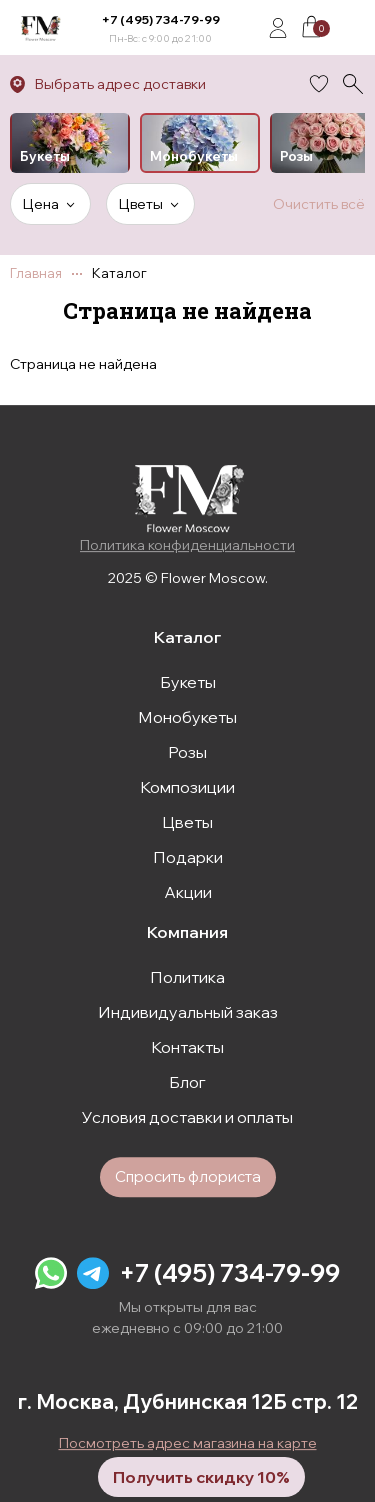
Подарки (188, 857)
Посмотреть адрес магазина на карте (188, 1443)
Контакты (187, 1047)
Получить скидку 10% (201, 1477)
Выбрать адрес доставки (120, 84)
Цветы (187, 822)
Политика (187, 977)
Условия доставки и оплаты (187, 1117)
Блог (187, 1082)
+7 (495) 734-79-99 (161, 19)
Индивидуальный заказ (188, 1012)
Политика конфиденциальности (187, 545)
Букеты (188, 682)
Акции (188, 892)
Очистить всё (319, 204)
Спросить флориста (188, 1176)
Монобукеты (187, 717)
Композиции (187, 787)
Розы (187, 752)
